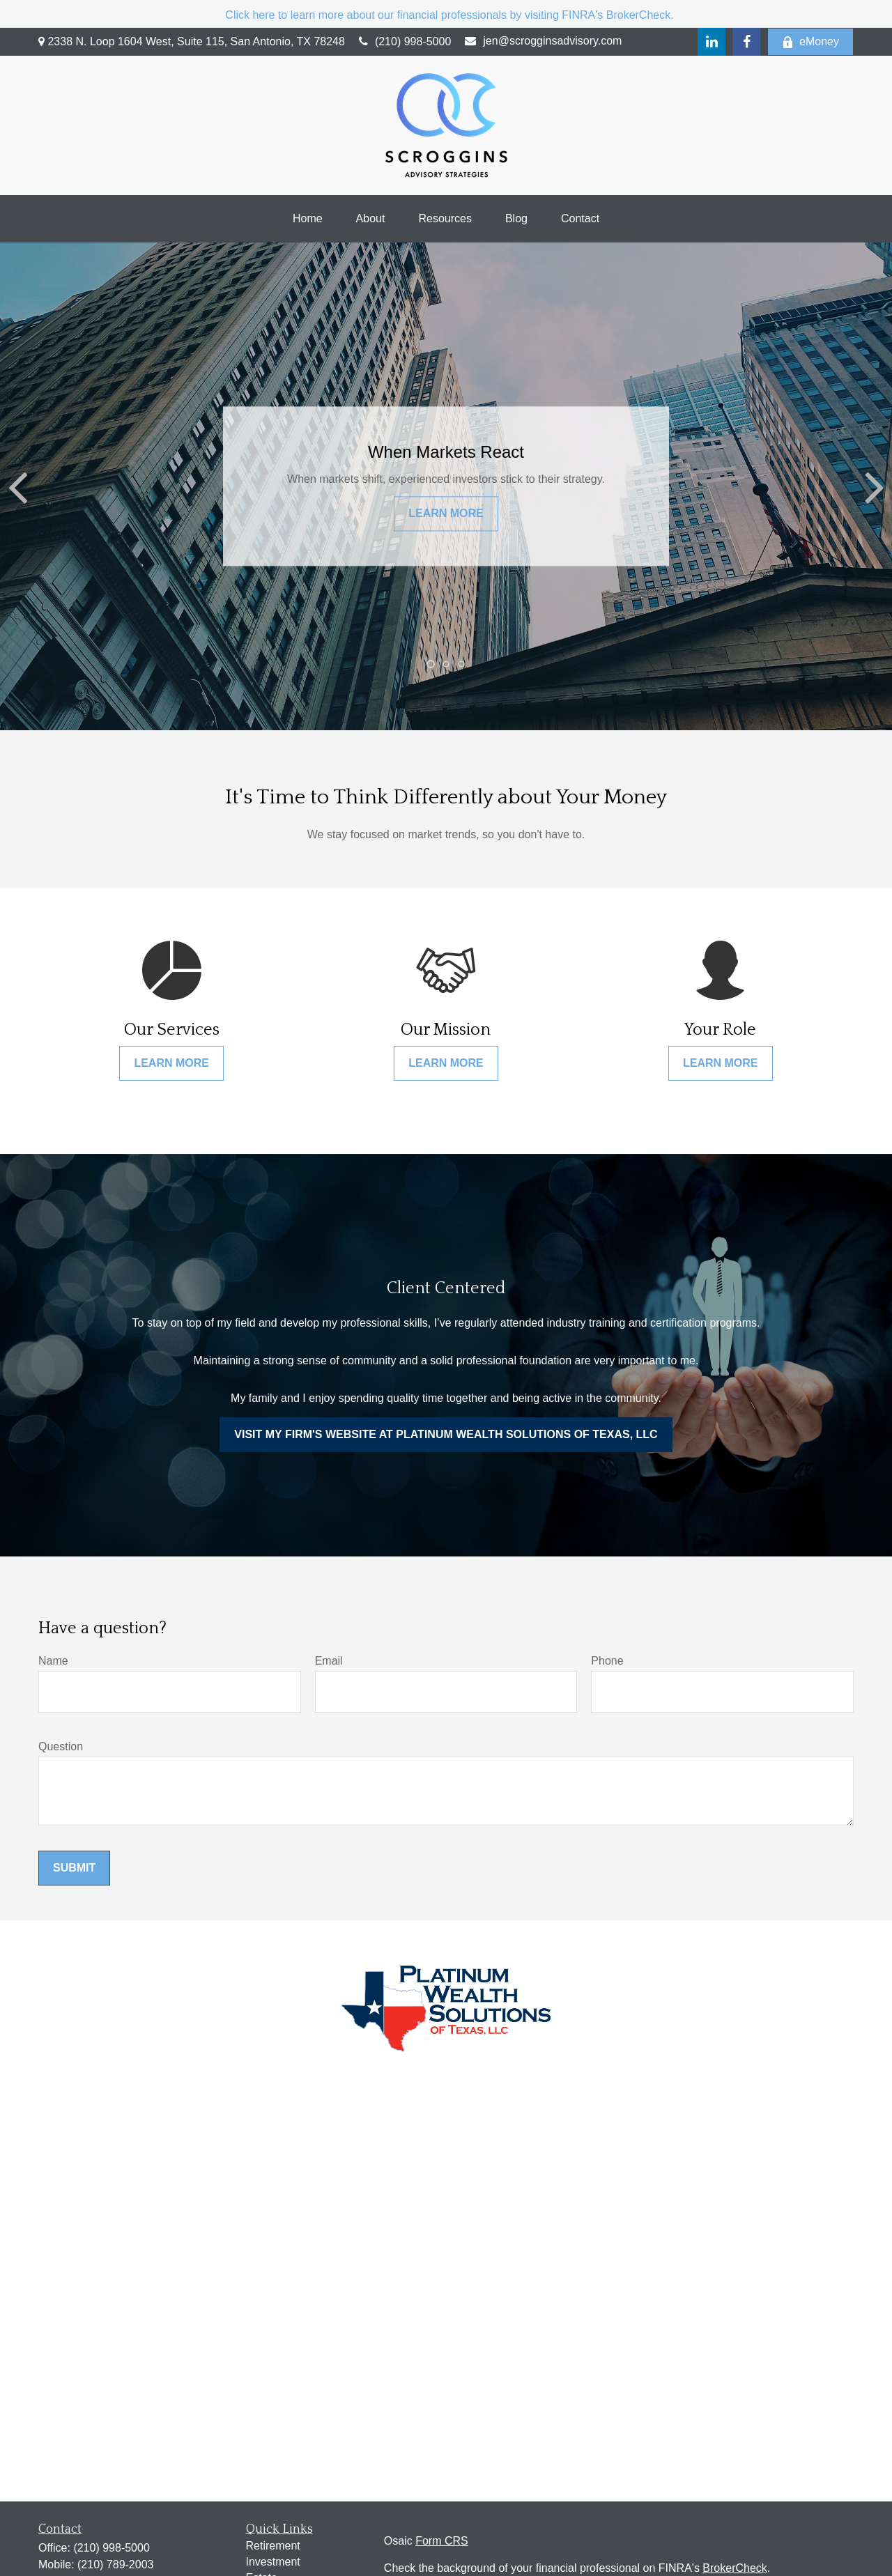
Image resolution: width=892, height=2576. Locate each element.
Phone (607, 1661)
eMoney (810, 42)
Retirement (273, 2546)
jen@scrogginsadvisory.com (543, 41)
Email (329, 1661)
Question (60, 1746)
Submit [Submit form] (74, 1868)
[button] (307, 219)
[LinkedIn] (711, 42)
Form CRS (441, 2541)
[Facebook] (746, 42)
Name (53, 1661)
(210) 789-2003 (115, 2564)
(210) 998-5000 (405, 41)
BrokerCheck (734, 2568)
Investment (273, 2562)
